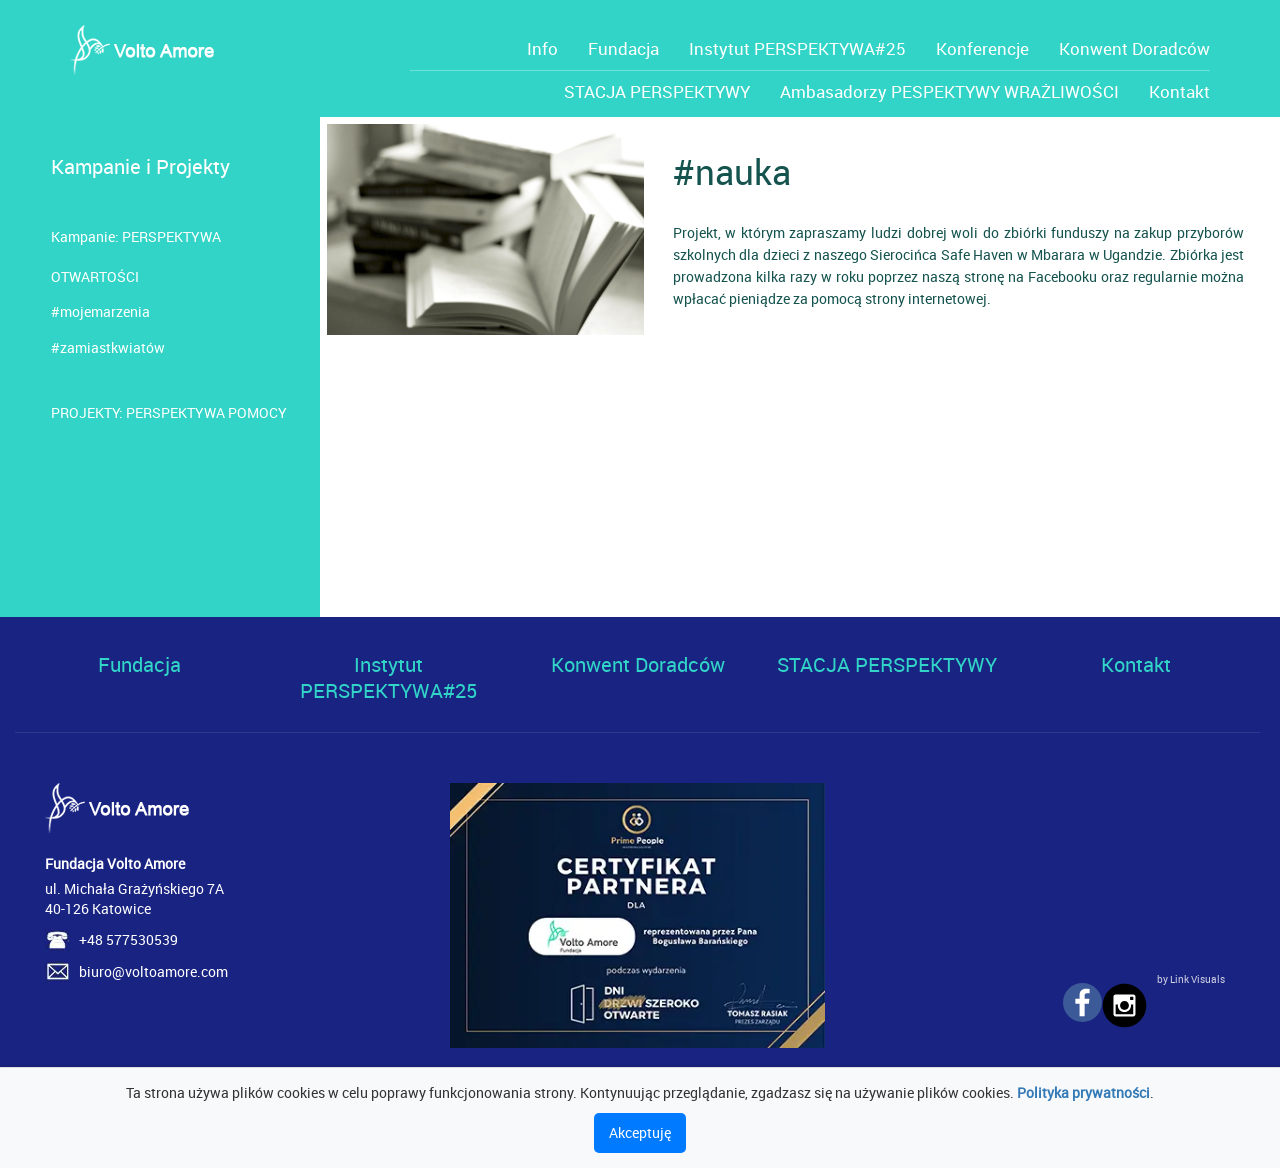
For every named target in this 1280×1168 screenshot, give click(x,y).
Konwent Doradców (1134, 48)
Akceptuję (640, 1132)
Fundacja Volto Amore (115, 863)
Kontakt (1179, 91)
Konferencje (982, 48)
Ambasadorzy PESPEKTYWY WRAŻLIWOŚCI (949, 91)
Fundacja (623, 48)
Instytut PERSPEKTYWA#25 (797, 48)
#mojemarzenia (100, 311)
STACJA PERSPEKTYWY (657, 91)
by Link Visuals (1191, 979)
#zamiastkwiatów (108, 347)
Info (542, 48)
